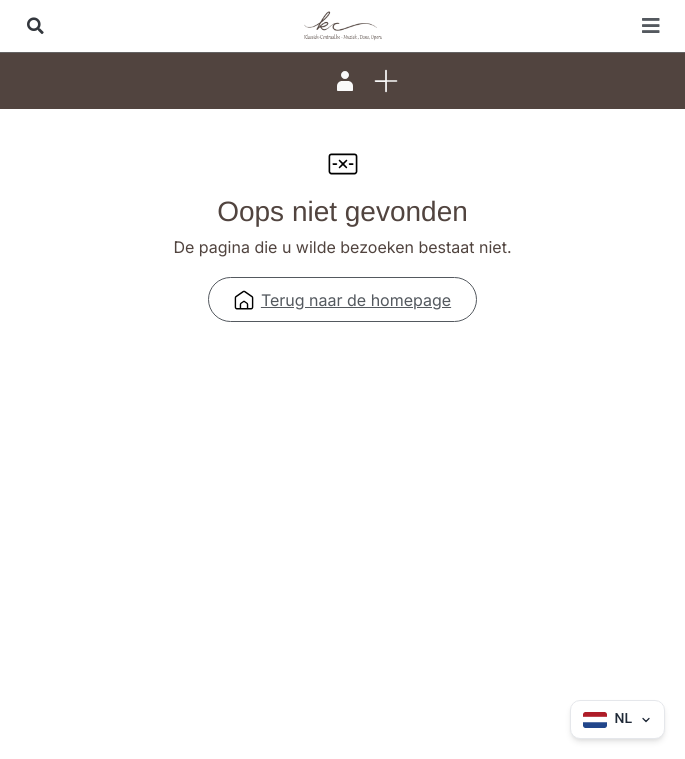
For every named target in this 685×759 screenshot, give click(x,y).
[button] (35, 26)
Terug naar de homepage (342, 300)
